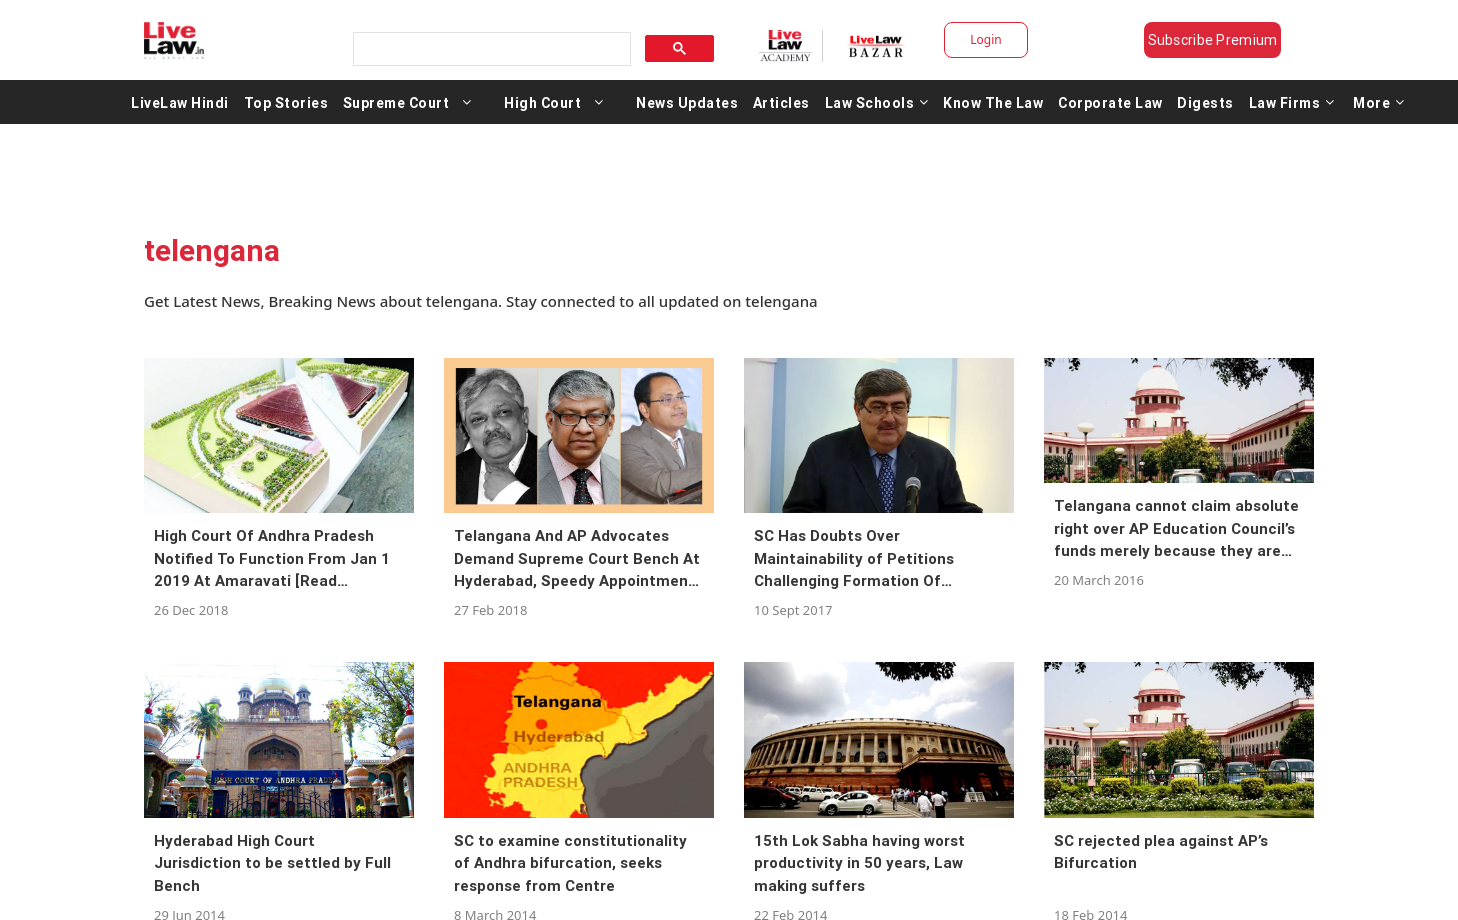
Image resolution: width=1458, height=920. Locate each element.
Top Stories (286, 102)
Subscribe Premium (1213, 40)
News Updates (687, 102)
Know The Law (993, 102)
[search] (490, 49)
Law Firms (1292, 102)
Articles (781, 102)
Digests (1205, 102)
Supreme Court (396, 102)
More (1379, 102)
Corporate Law (1110, 102)
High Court (542, 102)
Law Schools (877, 102)
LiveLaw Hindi (180, 102)
